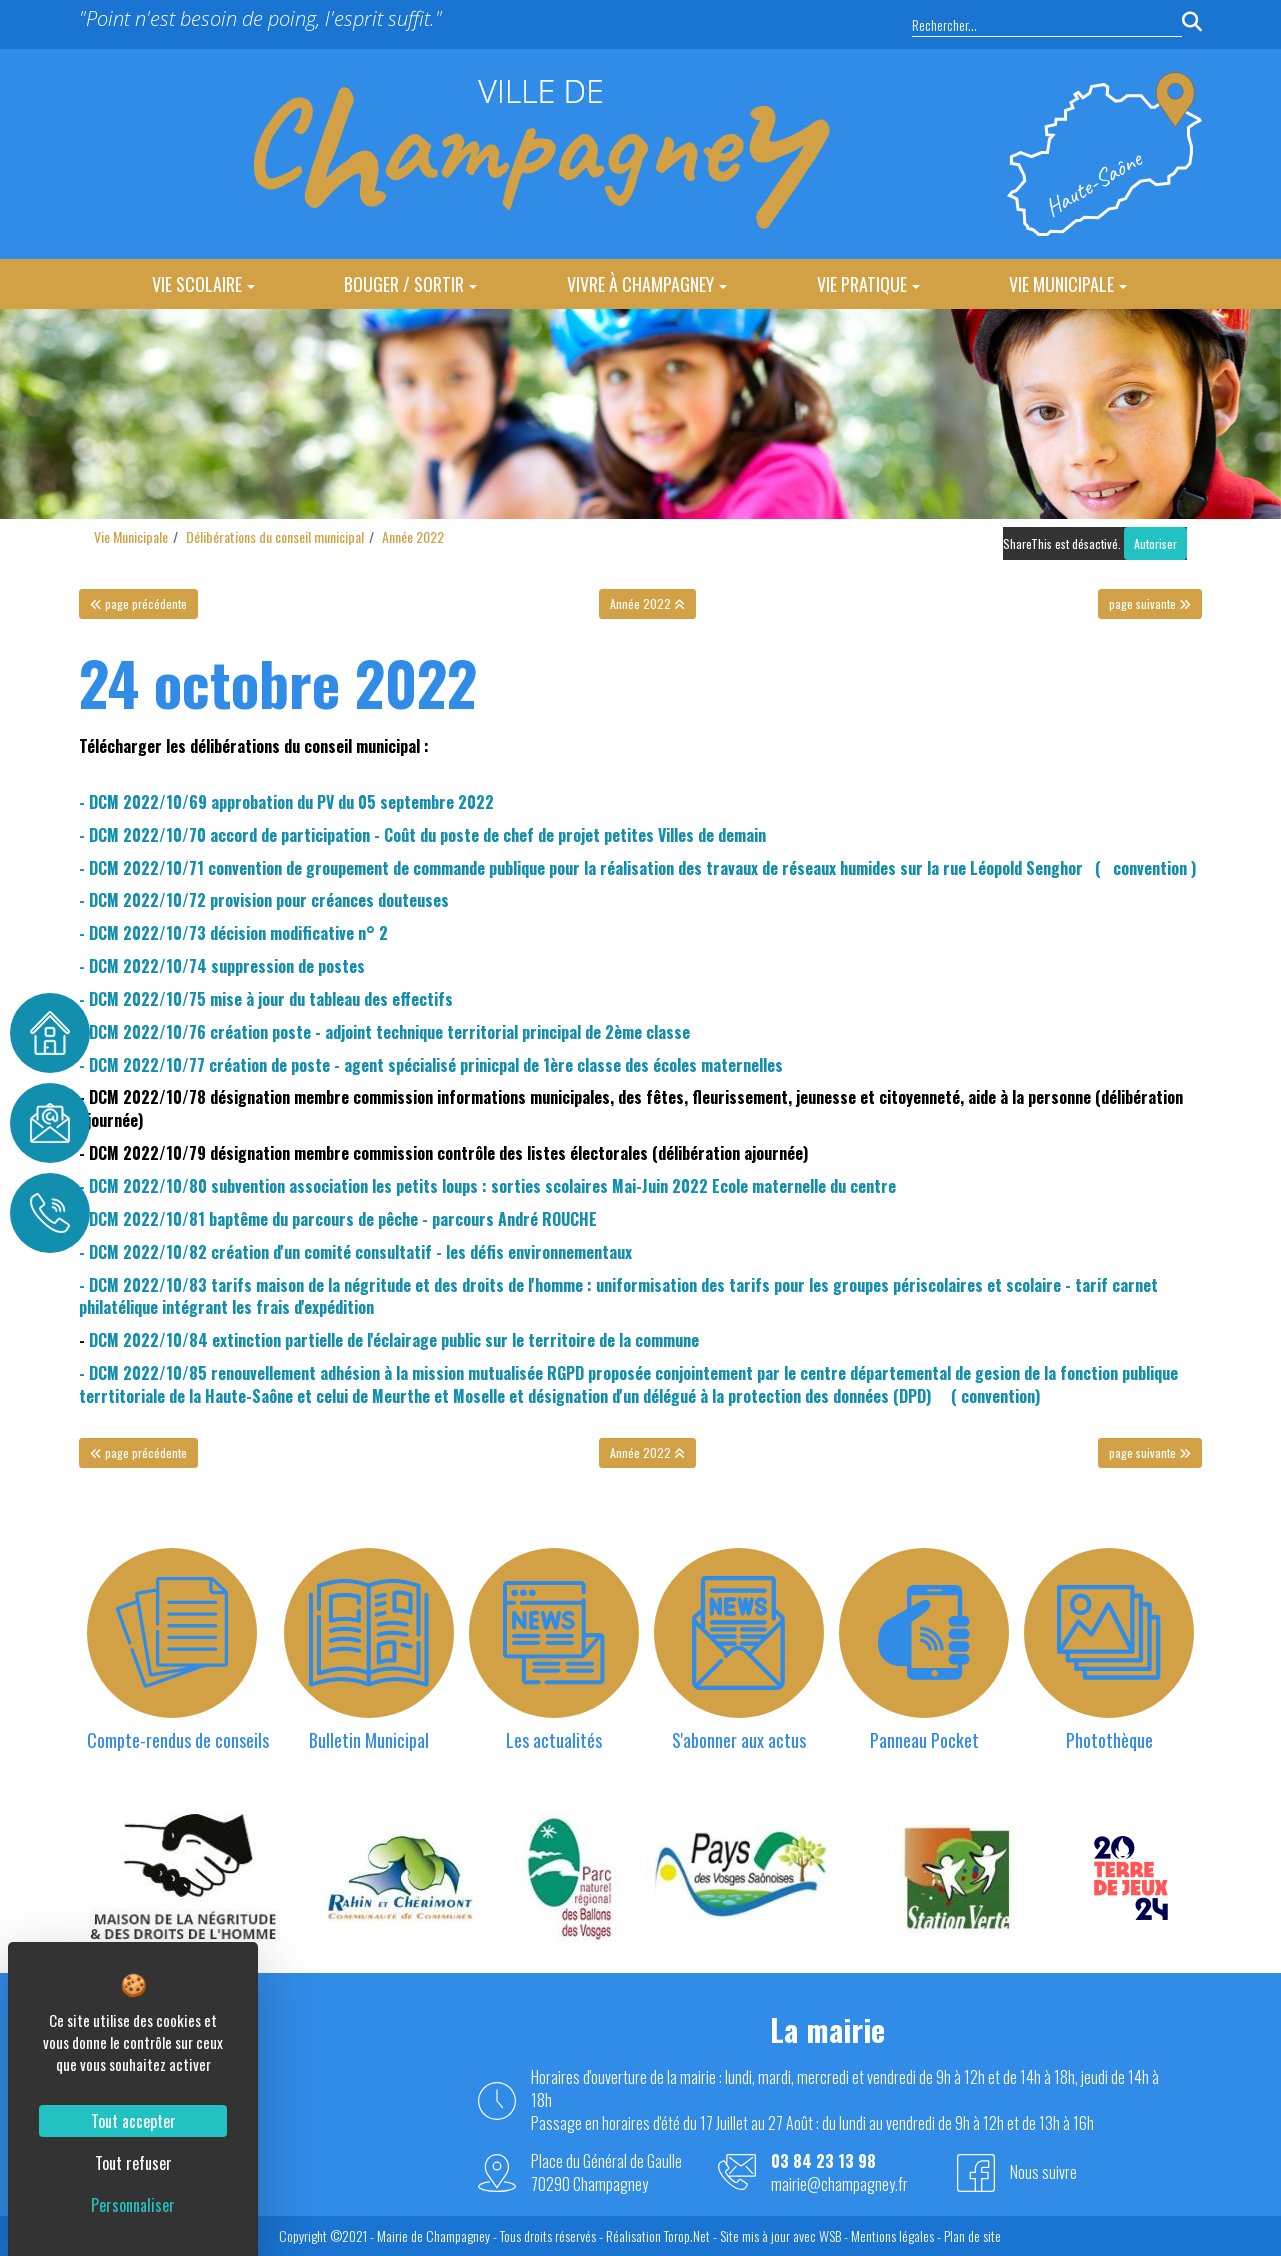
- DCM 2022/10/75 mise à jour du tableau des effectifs (266, 999)
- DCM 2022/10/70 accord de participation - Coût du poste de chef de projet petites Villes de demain (422, 835)
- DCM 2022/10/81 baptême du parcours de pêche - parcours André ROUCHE (338, 1219)
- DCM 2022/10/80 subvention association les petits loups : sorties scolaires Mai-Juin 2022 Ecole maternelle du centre (487, 1186)
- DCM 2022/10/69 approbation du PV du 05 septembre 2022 (286, 802)
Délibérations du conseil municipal (275, 536)
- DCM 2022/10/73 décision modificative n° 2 (233, 933)
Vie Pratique (868, 284)
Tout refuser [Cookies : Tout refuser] (133, 2163)
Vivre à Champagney (647, 284)
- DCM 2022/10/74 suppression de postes (222, 966)
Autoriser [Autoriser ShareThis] (1155, 543)
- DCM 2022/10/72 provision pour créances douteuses (264, 900)
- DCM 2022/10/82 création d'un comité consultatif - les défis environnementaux (355, 1252)
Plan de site (972, 2235)
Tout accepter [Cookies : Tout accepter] (133, 2121)
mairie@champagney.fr (839, 2184)
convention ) (1150, 868)
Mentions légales (892, 2235)
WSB (830, 2235)
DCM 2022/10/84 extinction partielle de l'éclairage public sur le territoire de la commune (394, 1340)
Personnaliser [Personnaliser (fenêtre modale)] (133, 2205)
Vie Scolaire (203, 284)
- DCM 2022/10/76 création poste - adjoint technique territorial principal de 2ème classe (384, 1032)
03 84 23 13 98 (823, 2161)
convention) (1000, 1396)
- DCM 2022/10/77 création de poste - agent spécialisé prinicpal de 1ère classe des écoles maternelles (431, 1065)
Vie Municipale (1068, 284)
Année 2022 (413, 536)
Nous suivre (1043, 2172)
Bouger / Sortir (410, 284)
